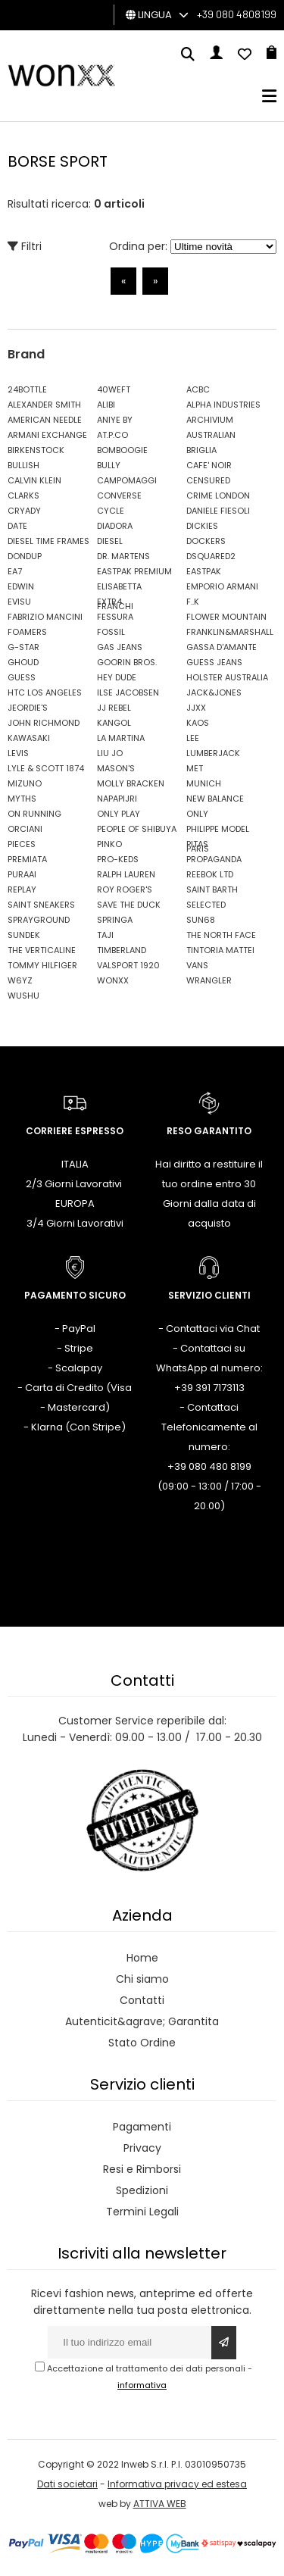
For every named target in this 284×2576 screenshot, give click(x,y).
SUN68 (200, 920)
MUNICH (203, 783)
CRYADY (24, 511)
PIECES (22, 844)
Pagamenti (142, 2126)
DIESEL (110, 541)
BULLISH (23, 465)
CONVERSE (119, 495)
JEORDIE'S (28, 708)
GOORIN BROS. (127, 662)
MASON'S (116, 768)
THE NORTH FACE (221, 935)
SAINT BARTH (212, 889)
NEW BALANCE (215, 798)
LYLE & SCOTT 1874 (46, 768)
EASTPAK (203, 571)
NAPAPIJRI (117, 798)
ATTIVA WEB (159, 2503)
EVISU (19, 602)
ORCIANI (25, 829)
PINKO (109, 844)
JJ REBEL (114, 708)
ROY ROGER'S (124, 889)
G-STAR (23, 647)
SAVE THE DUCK (129, 905)
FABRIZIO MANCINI (45, 617)
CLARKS (23, 495)
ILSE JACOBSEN (128, 692)
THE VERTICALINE (42, 950)
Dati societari (67, 2484)
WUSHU (23, 995)
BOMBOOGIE (122, 450)
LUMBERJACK (213, 753)
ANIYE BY (115, 420)
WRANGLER (209, 980)
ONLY (197, 814)
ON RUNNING (34, 814)
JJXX (196, 708)
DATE (17, 526)
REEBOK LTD (209, 874)
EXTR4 (109, 602)
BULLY (108, 465)
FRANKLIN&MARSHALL (227, 632)
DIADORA (115, 526)
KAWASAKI (29, 738)
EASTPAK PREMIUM (134, 571)
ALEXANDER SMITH (44, 405)
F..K (192, 602)
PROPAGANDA (214, 859)
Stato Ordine (142, 2042)
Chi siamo (142, 1979)
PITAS (197, 844)
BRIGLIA (201, 450)
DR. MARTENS (123, 556)
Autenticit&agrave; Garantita (142, 2021)
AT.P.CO (112, 435)
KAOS (197, 723)
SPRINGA (115, 920)
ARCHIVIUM (209, 420)
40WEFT (113, 389)
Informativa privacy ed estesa (177, 2484)
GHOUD (23, 662)
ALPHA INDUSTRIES (223, 405)
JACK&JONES (214, 692)
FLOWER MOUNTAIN (226, 617)
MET (194, 768)
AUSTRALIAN (211, 435)
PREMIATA (27, 859)
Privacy (142, 2148)
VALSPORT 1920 (128, 965)
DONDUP (25, 556)
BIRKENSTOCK (36, 450)
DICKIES (202, 526)
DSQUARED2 (211, 556)
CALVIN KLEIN (34, 480)
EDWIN (21, 586)
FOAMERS (27, 632)
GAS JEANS (119, 647)
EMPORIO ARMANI (222, 586)
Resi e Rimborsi (142, 2169)
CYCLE (110, 511)
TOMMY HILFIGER (42, 965)
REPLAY (22, 889)
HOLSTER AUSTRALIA (227, 677)
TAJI (105, 935)
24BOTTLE (27, 389)
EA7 (15, 571)
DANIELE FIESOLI (218, 511)
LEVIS (18, 753)
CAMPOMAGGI (127, 480)
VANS (197, 965)
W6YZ (20, 980)
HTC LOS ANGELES (45, 692)
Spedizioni (142, 2190)
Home (142, 1957)
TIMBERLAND (121, 950)
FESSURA (115, 617)
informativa (142, 2385)
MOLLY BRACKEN (130, 783)
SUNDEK (24, 935)
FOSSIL (111, 632)
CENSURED (208, 480)
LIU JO (110, 753)
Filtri (25, 246)
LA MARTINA (121, 738)
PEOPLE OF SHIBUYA (136, 829)
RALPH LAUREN (126, 874)
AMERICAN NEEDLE (45, 420)
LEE (192, 738)
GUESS (22, 677)
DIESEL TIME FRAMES (48, 541)
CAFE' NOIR (209, 465)
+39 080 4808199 (236, 14)
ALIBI (106, 405)
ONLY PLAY (118, 814)
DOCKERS (206, 541)
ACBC (198, 389)
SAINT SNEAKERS (41, 905)
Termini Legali (142, 2211)
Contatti (142, 2000)
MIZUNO (25, 783)
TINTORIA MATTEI (220, 950)
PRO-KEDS (118, 859)
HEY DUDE (116, 677)
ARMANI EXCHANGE (47, 435)
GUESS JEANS (214, 662)
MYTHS (22, 798)
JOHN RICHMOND (44, 723)
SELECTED (206, 905)
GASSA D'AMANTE (221, 647)
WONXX (113, 980)
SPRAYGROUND (39, 920)
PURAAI (22, 874)
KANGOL (114, 723)
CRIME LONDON (218, 495)
